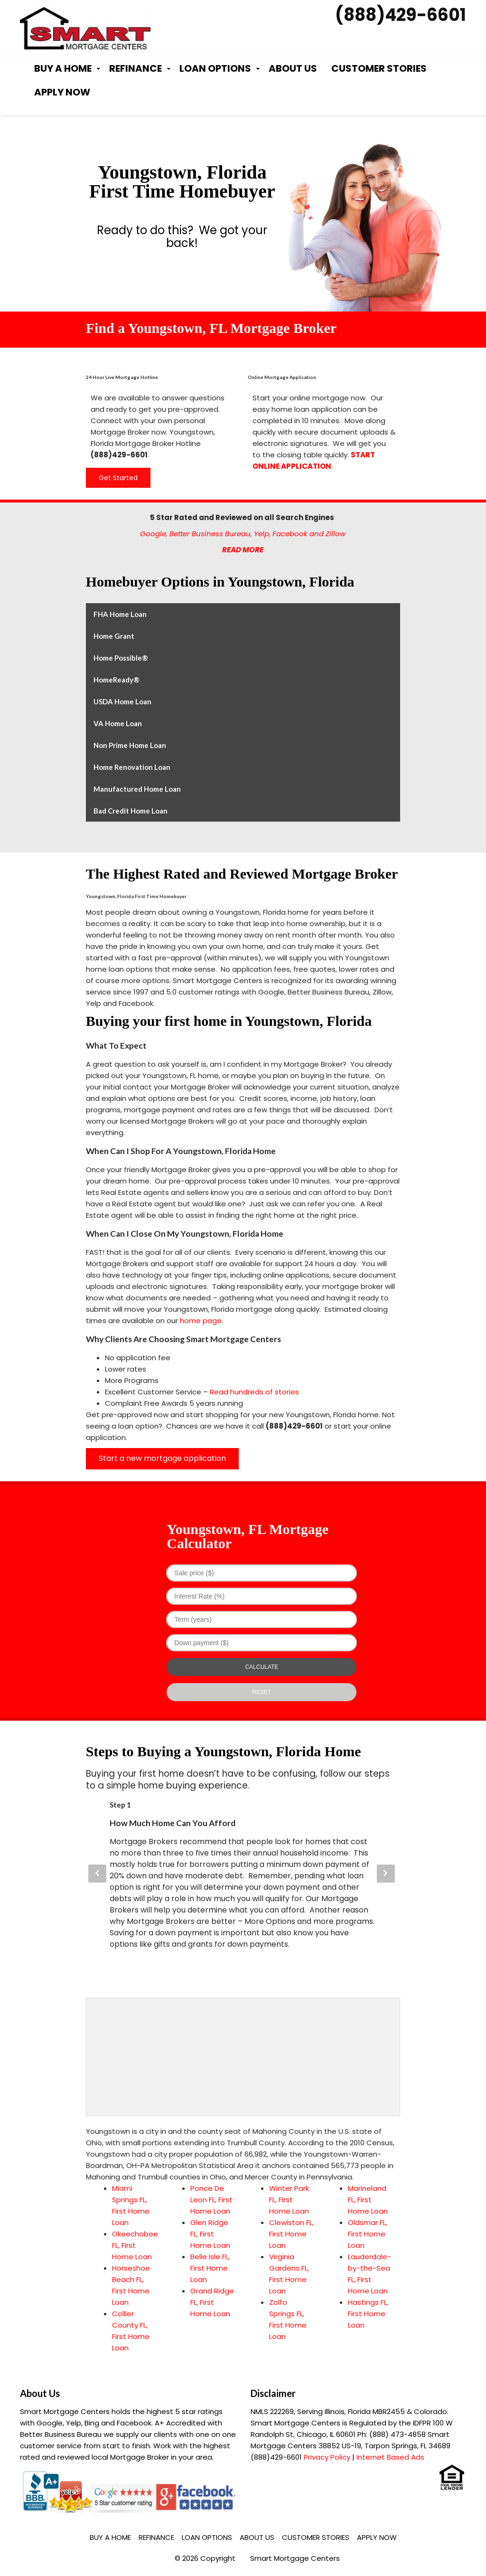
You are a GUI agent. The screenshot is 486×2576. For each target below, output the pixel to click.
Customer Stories (379, 68)
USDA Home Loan (122, 701)
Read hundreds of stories (254, 1392)
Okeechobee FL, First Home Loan (135, 2245)
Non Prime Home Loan (129, 745)
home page (201, 1321)
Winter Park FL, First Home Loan (289, 2199)
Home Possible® (120, 657)
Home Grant (113, 636)
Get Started (118, 478)
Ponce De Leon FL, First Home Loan (211, 2199)
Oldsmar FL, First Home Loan (367, 2233)
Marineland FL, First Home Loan (368, 2199)
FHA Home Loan (120, 614)
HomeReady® (116, 679)
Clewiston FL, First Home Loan (291, 2233)
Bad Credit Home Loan (130, 810)
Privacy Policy (327, 2457)
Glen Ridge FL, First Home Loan (210, 2233)
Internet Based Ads (390, 2457)
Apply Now (62, 92)
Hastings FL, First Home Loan (368, 2313)
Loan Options (215, 68)
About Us (293, 68)
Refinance (135, 68)
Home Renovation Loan (131, 767)
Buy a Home (63, 68)
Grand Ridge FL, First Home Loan (212, 2302)
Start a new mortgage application (162, 1458)
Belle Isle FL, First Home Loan (210, 2268)
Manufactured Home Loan (137, 789)
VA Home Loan (117, 723)
